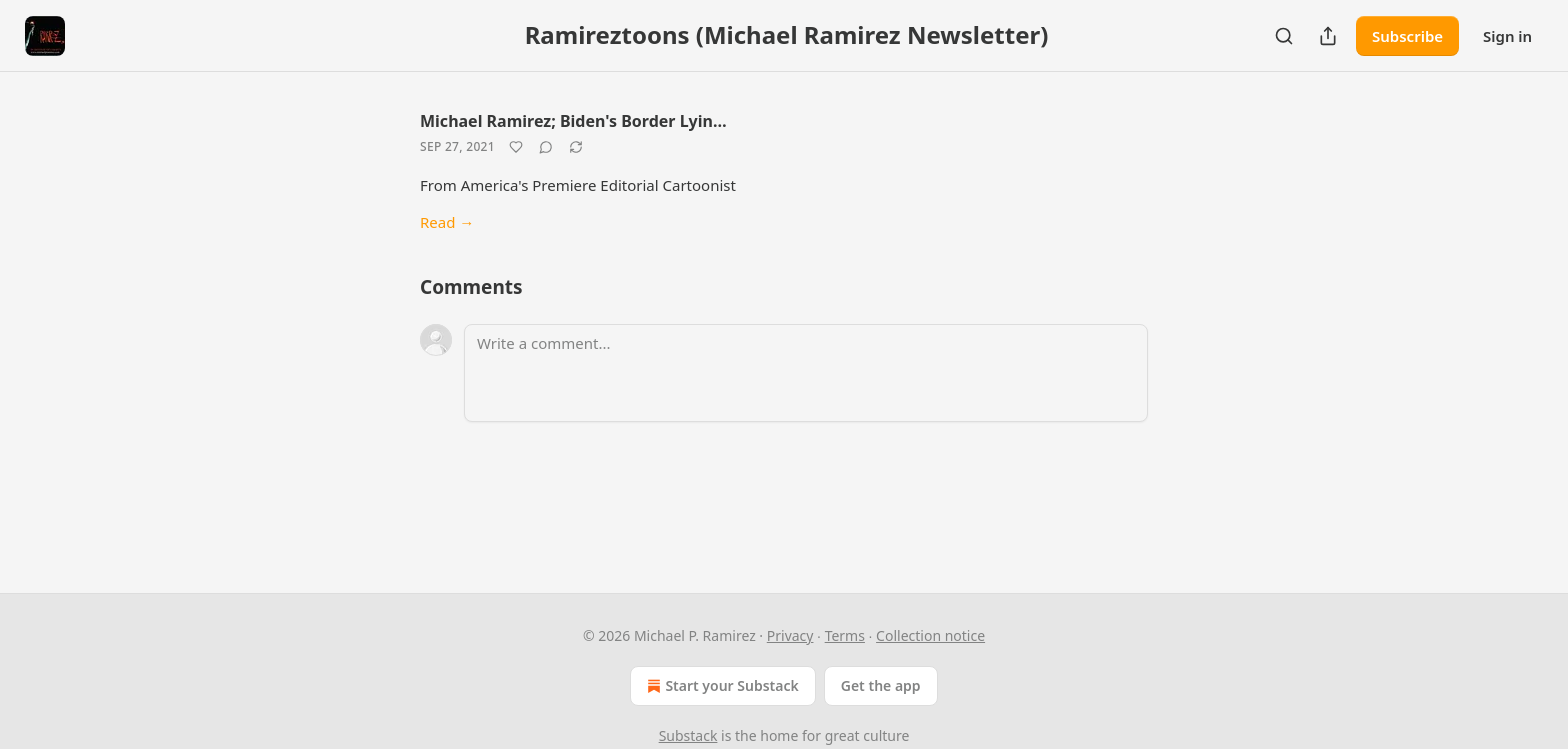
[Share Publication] (1328, 36)
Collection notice (930, 635)
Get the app (881, 685)
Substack (688, 735)
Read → (447, 222)
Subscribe (1407, 36)
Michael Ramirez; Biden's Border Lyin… (573, 121)
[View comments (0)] (546, 147)
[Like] (516, 147)
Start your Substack (720, 686)
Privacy (790, 635)
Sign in (1507, 36)
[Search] (1284, 36)
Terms (845, 635)
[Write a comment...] (806, 373)
